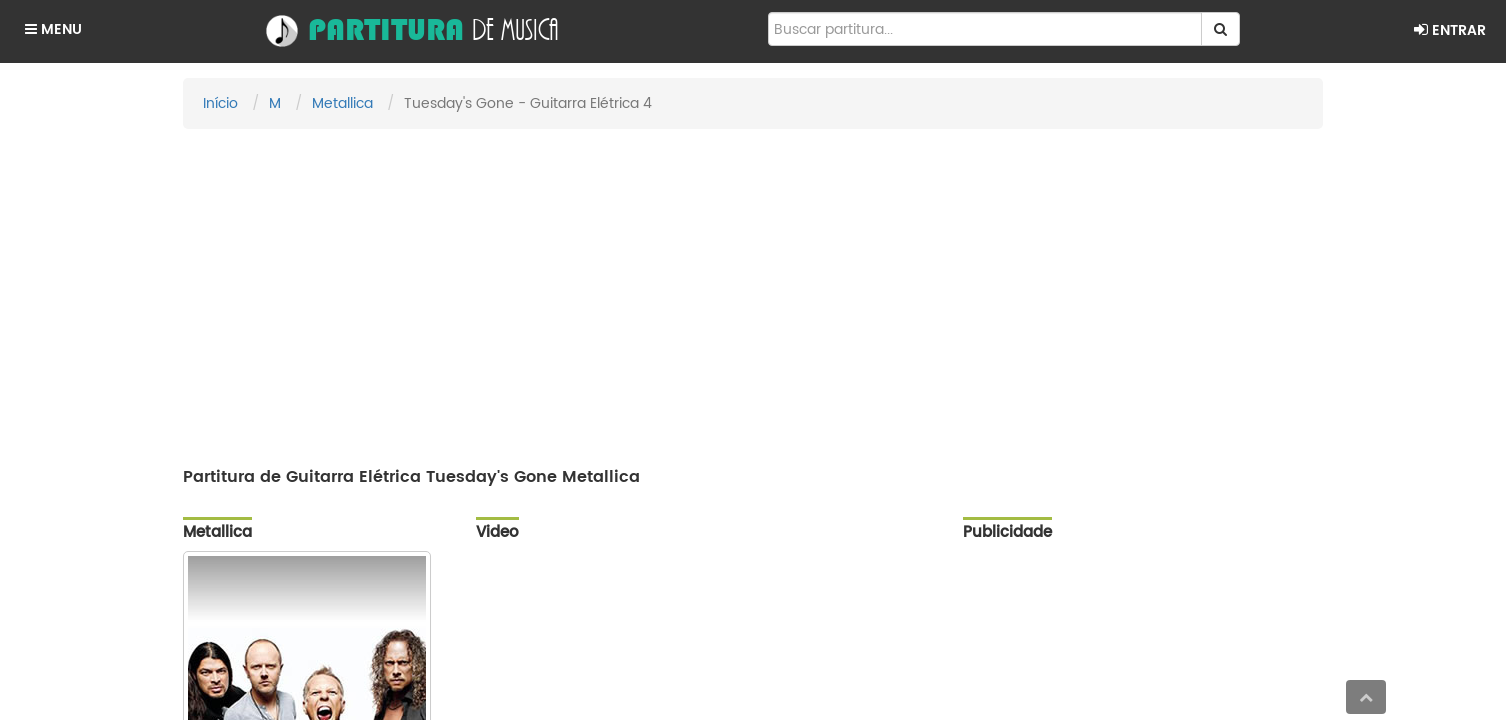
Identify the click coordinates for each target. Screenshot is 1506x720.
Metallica (342, 103)
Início (220, 103)
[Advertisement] (753, 289)
